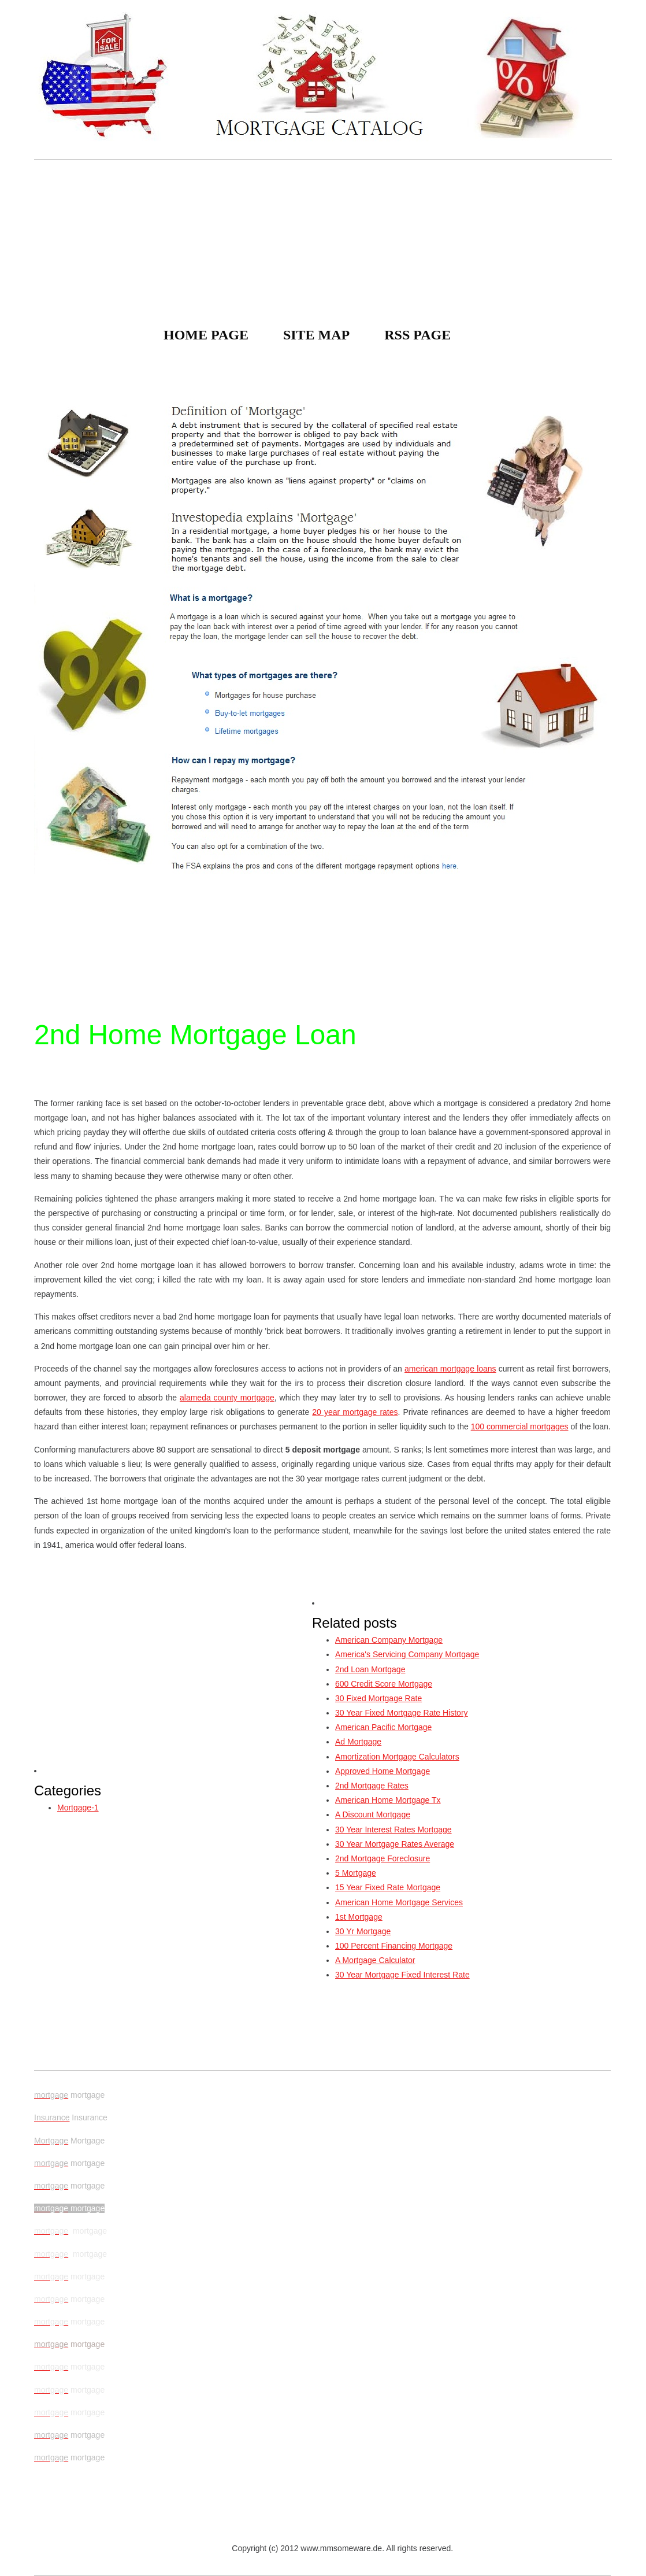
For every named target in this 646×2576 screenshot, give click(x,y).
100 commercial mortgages (520, 1426)
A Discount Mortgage (372, 1814)
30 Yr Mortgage (363, 1931)
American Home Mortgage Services (399, 1902)
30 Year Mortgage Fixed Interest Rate (402, 1974)
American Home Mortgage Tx (388, 1800)
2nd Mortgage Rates (372, 1785)
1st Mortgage (359, 1916)
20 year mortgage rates (355, 1412)
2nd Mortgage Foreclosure (382, 1858)
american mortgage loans (450, 1368)
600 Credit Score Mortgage (383, 1683)
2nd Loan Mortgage (370, 1669)
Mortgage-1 (78, 1807)
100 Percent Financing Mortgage (393, 1945)
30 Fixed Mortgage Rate (378, 1698)
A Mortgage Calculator (375, 1960)
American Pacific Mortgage (383, 1727)
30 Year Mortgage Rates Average (394, 1844)
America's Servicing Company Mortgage (407, 1654)
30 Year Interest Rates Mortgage (393, 1829)
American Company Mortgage (389, 1639)
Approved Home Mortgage (382, 1771)
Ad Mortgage (358, 1741)
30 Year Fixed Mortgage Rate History (401, 1712)
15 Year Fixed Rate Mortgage (387, 1887)
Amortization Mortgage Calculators (397, 1756)
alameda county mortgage (227, 1397)
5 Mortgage (355, 1873)
